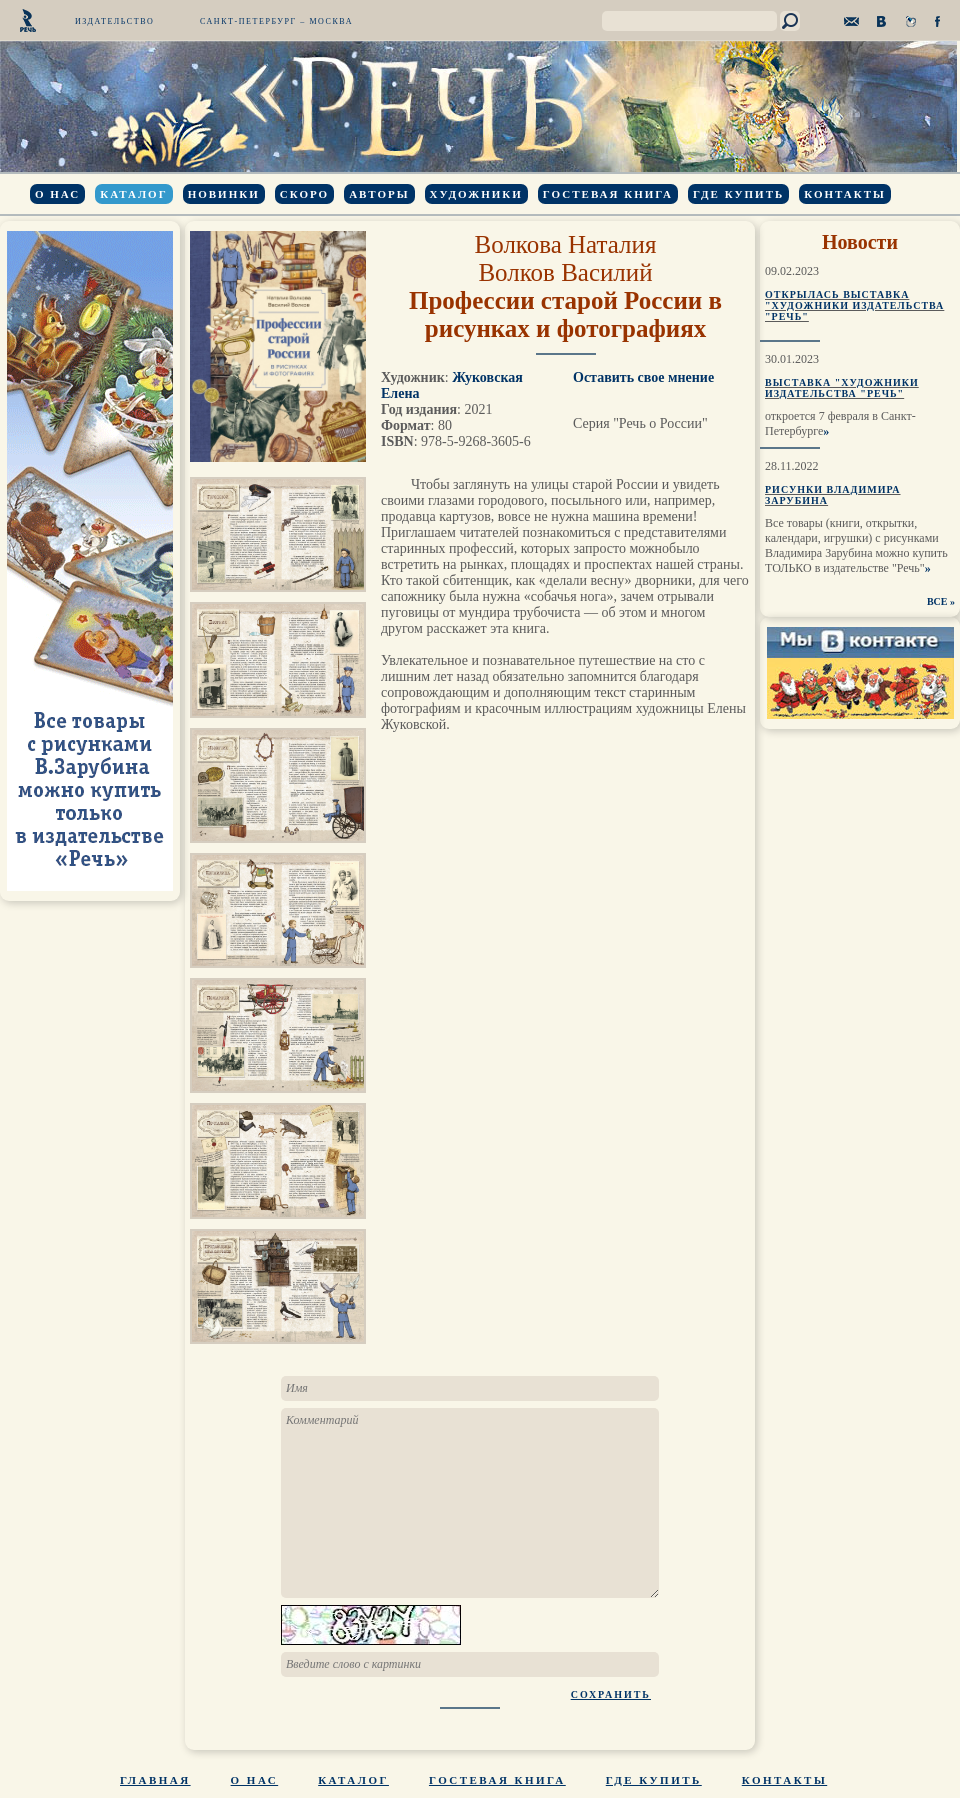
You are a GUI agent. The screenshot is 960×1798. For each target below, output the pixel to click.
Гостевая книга (608, 194)
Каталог (133, 194)
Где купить (738, 194)
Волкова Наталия (566, 244)
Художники (476, 194)
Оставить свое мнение (643, 377)
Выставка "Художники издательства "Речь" (842, 388)
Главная (155, 1780)
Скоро (304, 194)
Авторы (379, 194)
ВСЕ (937, 601)
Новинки (224, 194)
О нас (57, 194)
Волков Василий (565, 272)
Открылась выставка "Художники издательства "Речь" (854, 305)
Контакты (845, 194)
